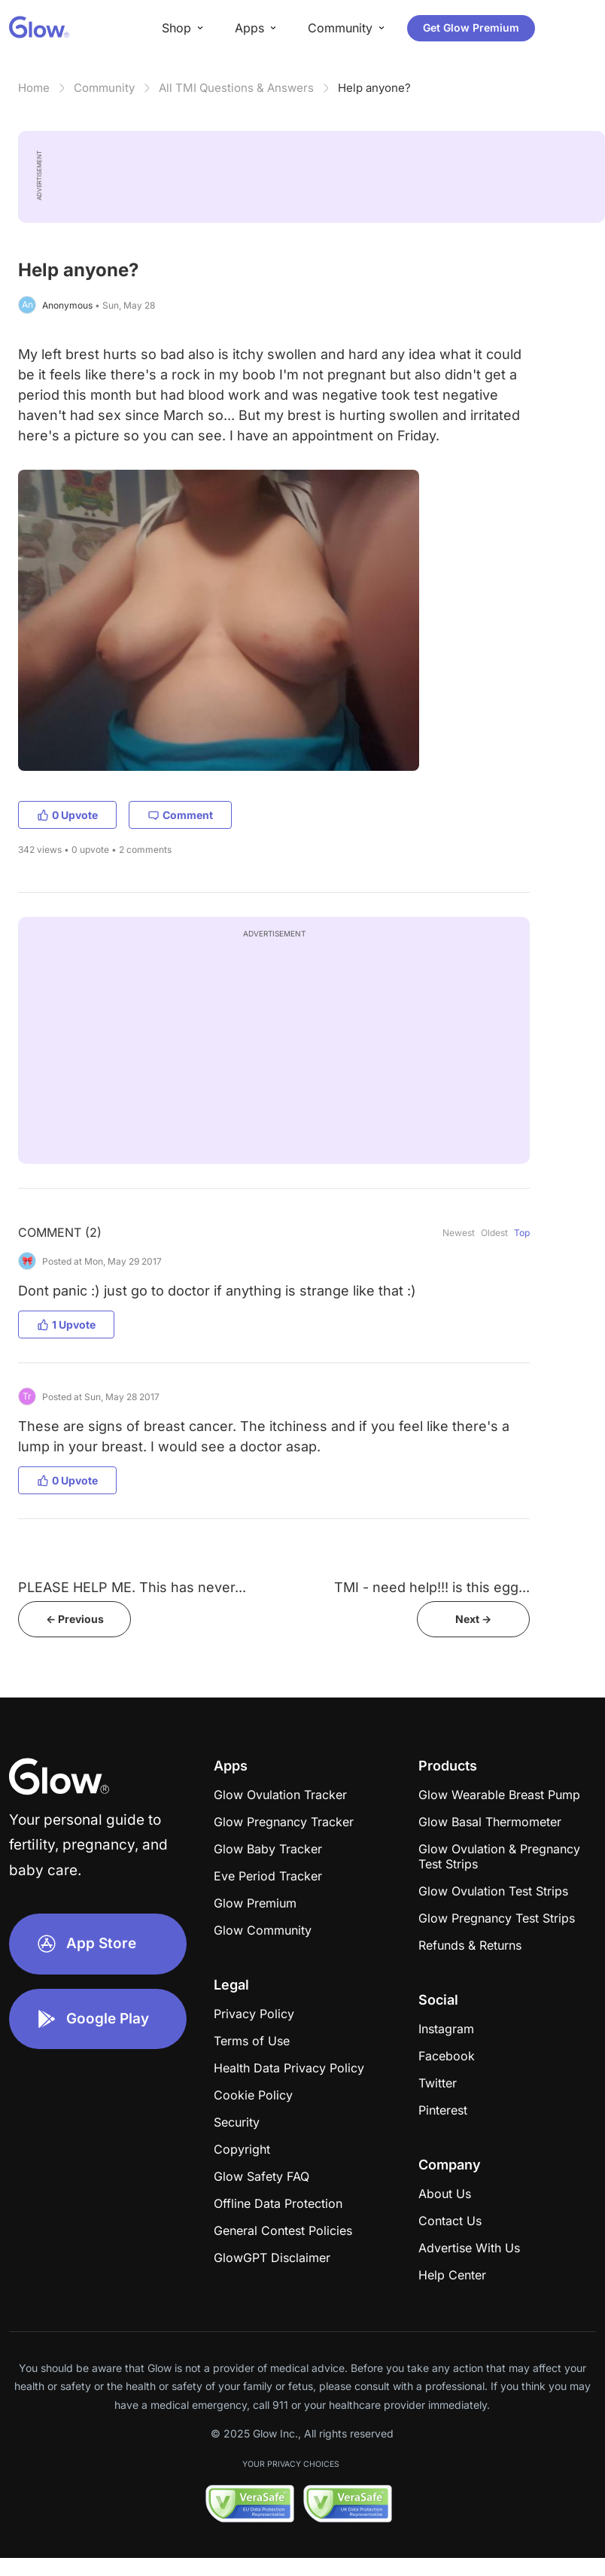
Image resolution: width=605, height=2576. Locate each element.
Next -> (473, 1618)
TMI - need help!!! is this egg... (432, 1587)
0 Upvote (67, 814)
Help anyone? (374, 88)
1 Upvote (66, 1324)
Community (104, 88)
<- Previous (75, 1618)
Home (34, 88)
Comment (180, 814)
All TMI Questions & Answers (236, 88)
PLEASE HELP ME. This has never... (132, 1587)
